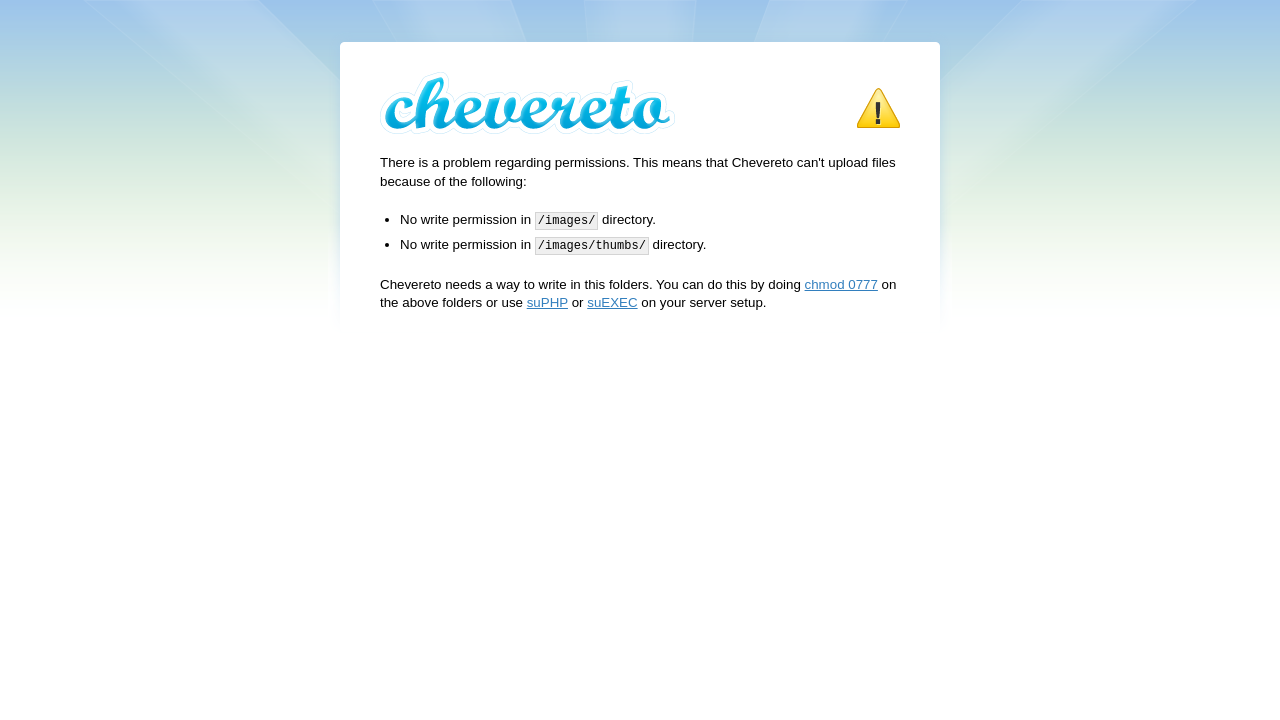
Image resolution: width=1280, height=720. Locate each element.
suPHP (547, 300)
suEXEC (612, 300)
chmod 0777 (841, 282)
